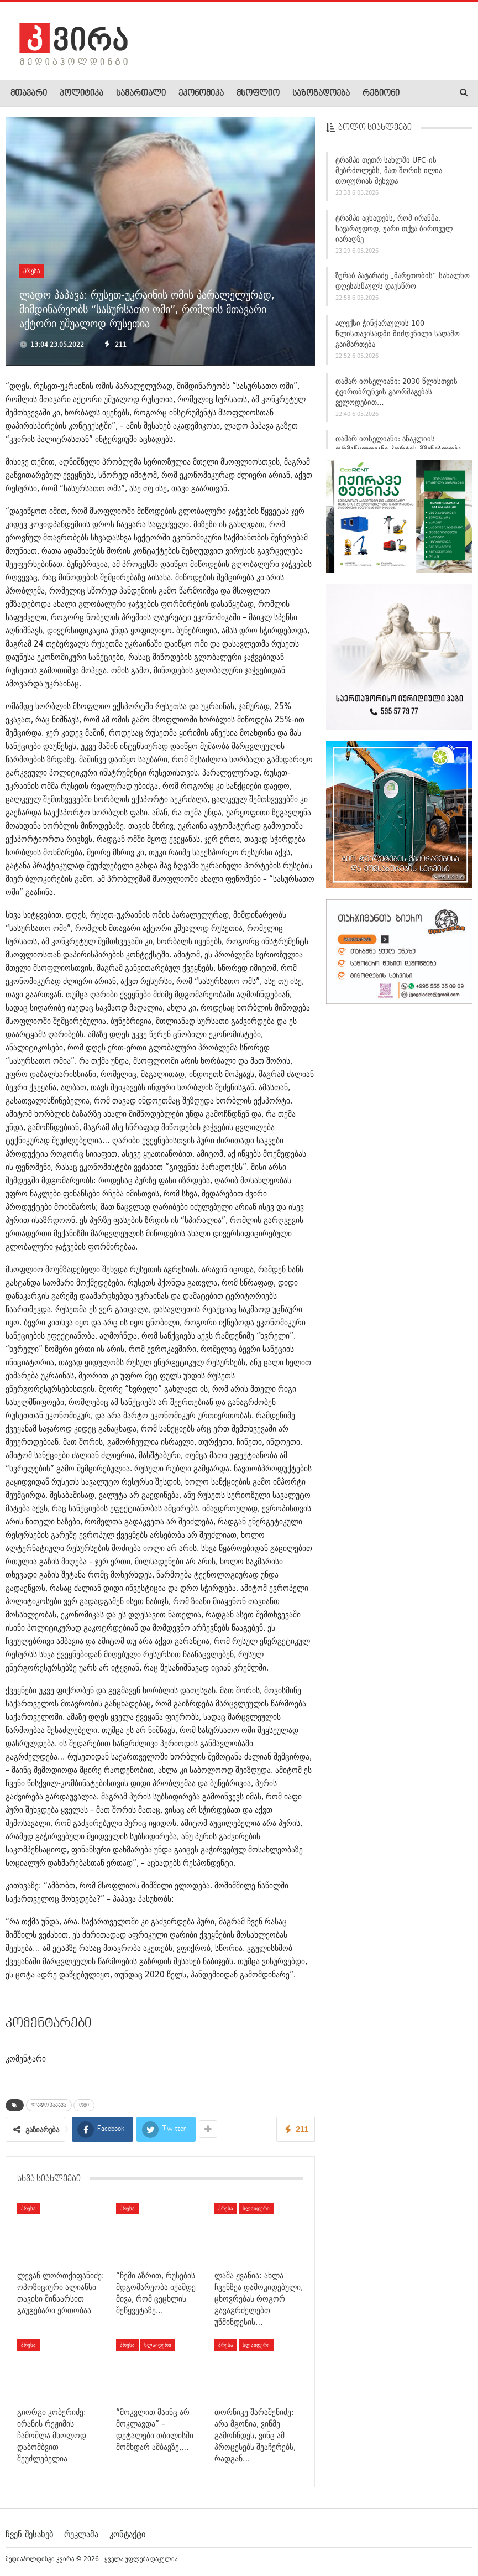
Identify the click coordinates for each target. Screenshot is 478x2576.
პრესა (31, 271)
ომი (84, 2105)
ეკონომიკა (201, 93)
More (420, 93)
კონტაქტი (127, 2534)
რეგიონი (381, 93)
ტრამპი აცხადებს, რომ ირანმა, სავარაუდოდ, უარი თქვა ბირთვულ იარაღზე (394, 231)
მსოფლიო (258, 93)
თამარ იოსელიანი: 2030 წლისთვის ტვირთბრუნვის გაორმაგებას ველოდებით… (396, 394)
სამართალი (141, 93)
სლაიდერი (256, 2208)
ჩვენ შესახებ (29, 2534)
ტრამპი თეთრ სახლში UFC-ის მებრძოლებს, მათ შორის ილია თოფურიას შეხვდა (388, 173)
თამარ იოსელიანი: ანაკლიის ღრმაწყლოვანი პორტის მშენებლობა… (402, 447)
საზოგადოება (321, 93)
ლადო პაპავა (48, 2105)
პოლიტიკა (81, 93)
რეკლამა (81, 2534)
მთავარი (28, 93)
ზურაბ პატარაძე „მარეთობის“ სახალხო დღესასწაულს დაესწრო (402, 284)
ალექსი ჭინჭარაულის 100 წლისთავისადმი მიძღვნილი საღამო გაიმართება (397, 336)
